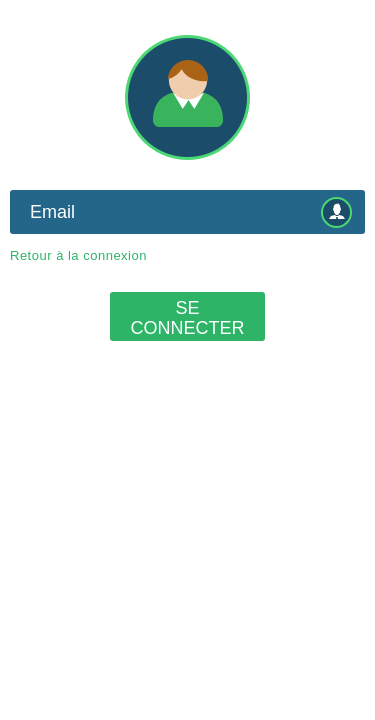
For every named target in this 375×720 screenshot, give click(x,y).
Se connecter (187, 318)
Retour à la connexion (78, 255)
